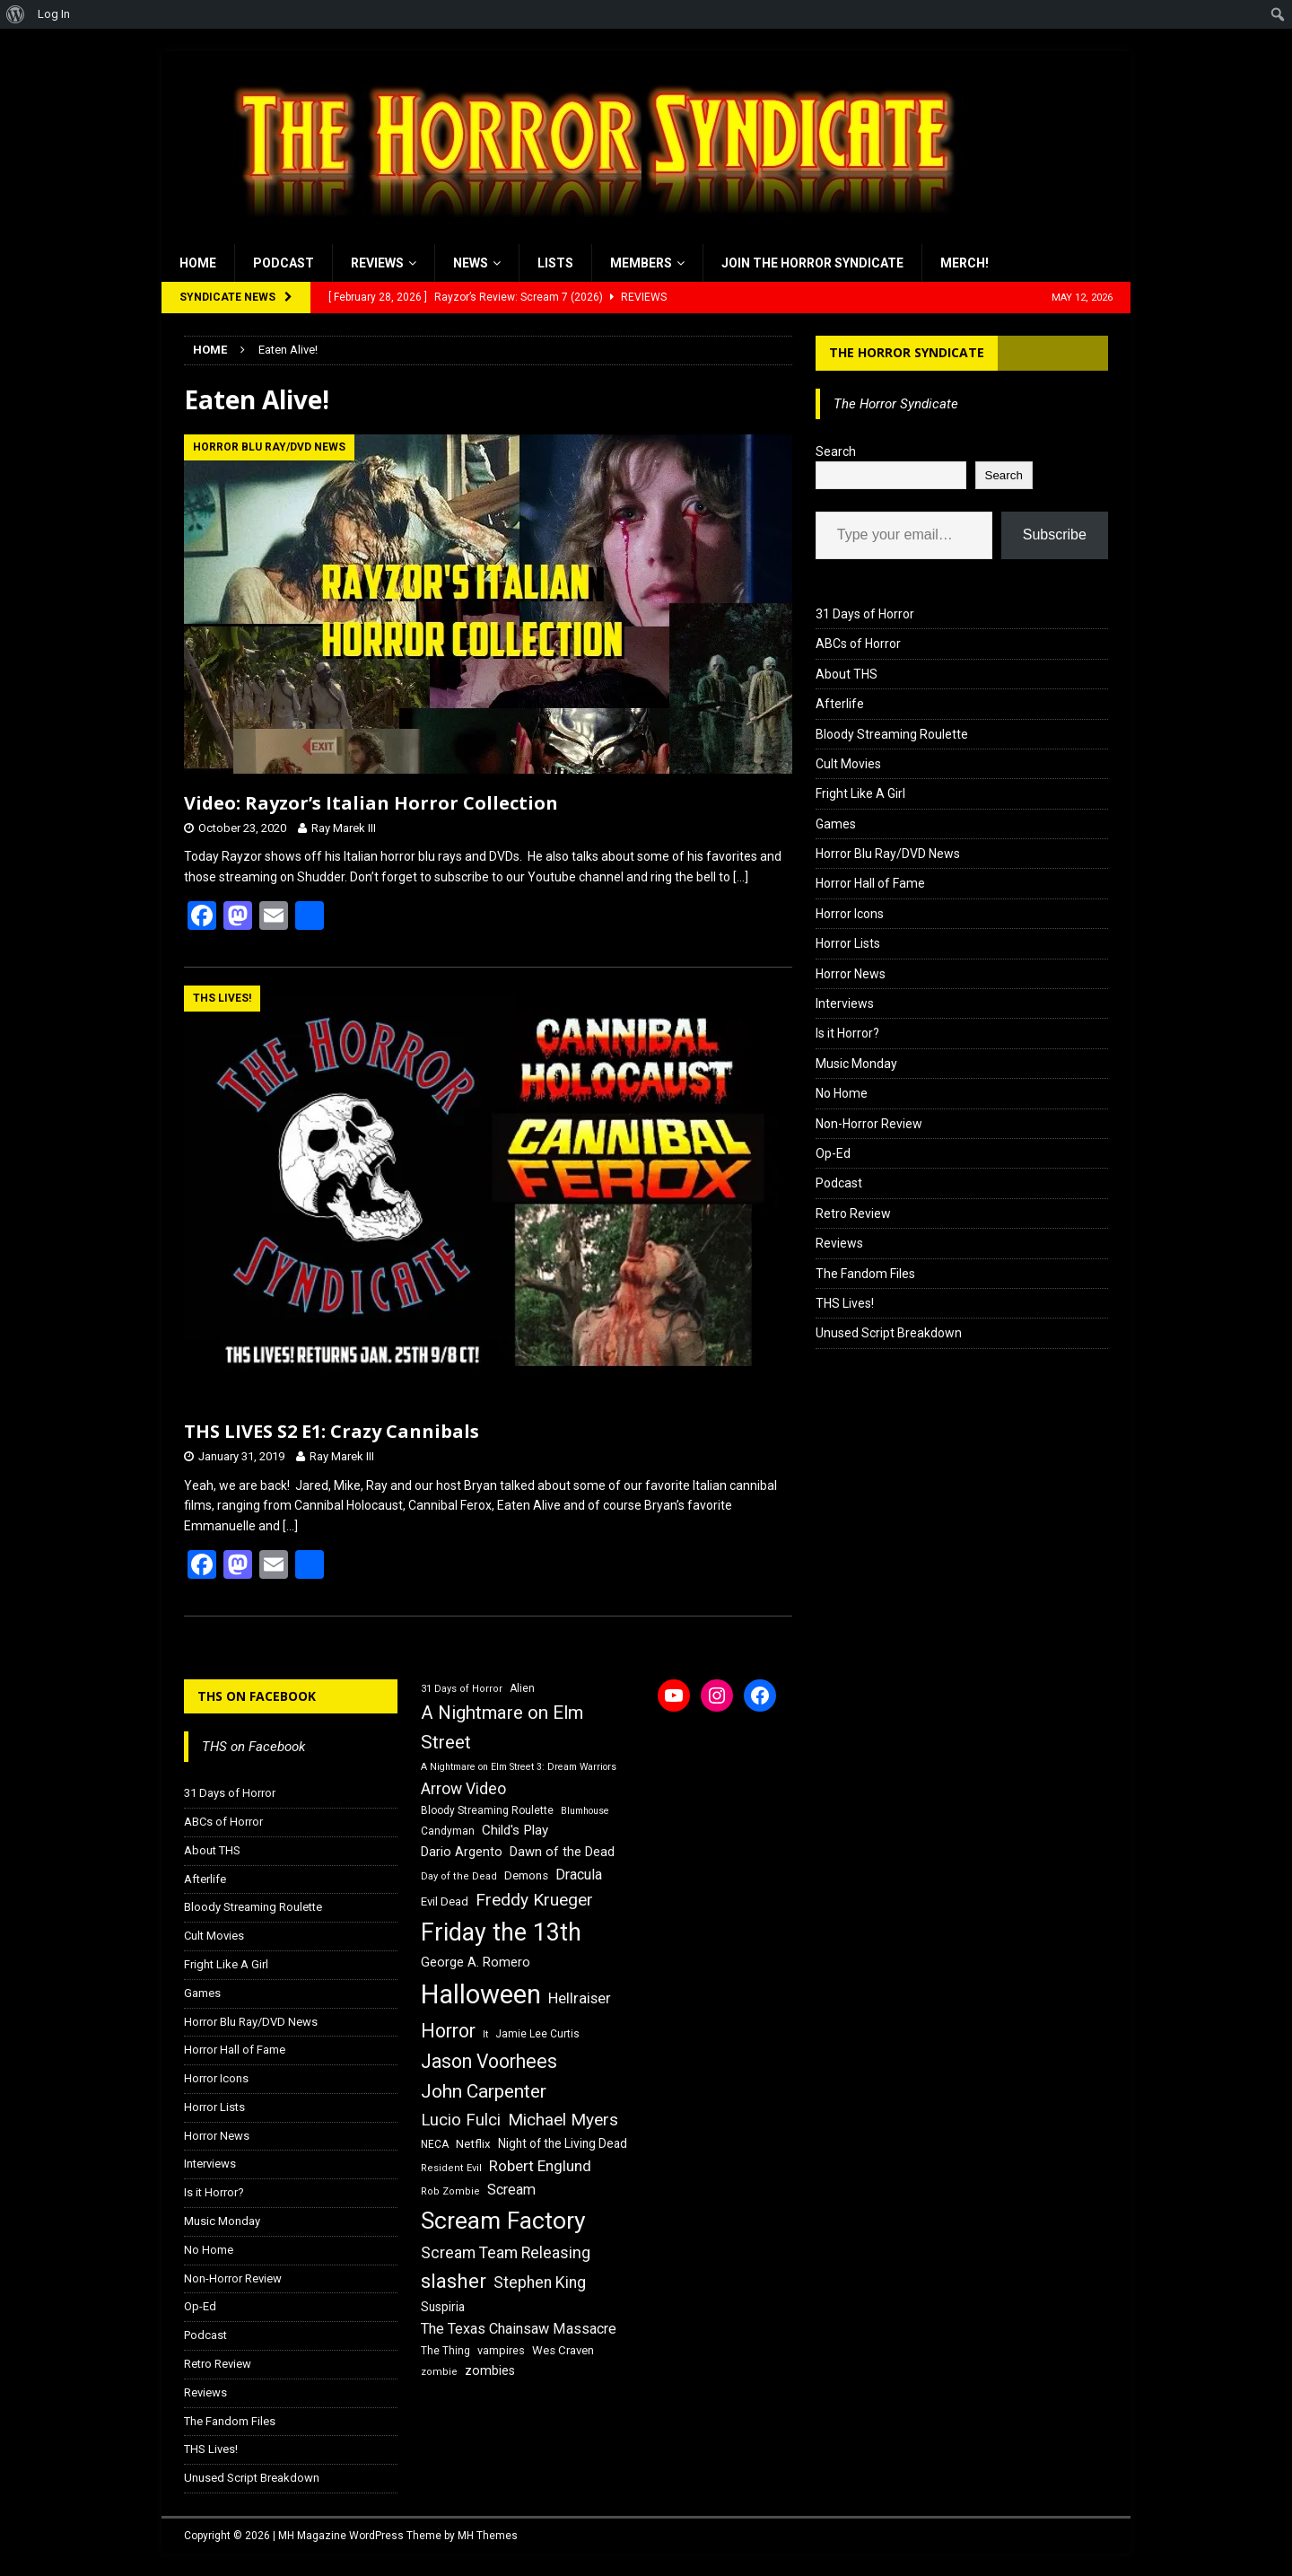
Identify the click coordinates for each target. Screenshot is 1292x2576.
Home (197, 263)
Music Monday (856, 1063)
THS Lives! (845, 1303)
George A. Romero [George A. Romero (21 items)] (475, 1962)
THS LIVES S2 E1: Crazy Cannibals (331, 1431)
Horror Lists (848, 943)
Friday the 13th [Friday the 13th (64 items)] (501, 1932)
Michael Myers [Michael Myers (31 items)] (563, 2119)
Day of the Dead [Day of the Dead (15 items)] (459, 1876)
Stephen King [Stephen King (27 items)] (539, 2282)
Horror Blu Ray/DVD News (888, 853)
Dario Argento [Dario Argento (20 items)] (461, 1851)
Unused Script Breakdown (889, 1333)
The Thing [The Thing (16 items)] (445, 2350)
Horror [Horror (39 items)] (448, 2031)
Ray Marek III (343, 828)
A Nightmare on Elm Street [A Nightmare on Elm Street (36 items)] (502, 1727)
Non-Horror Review (869, 1124)
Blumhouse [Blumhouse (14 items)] (585, 1811)
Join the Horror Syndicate (812, 263)
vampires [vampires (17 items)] (501, 2350)
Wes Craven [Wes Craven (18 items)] (563, 2350)
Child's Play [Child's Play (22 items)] (515, 1830)
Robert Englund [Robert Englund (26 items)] (540, 2166)
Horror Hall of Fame (870, 883)
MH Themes (488, 2535)
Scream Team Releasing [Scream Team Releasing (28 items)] (505, 2252)
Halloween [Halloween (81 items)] (481, 1994)
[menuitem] (15, 14)
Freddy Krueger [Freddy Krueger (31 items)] (534, 1899)
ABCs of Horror (858, 643)
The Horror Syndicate (906, 352)
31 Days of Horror (865, 614)
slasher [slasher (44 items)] (453, 2281)
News (470, 263)
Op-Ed (833, 1153)
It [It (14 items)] (485, 2034)
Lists (555, 263)
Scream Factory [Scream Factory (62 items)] (503, 2220)
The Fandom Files (865, 1273)
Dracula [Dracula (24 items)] (578, 1874)
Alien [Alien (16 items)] (522, 1688)
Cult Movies (848, 764)
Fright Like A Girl (860, 793)
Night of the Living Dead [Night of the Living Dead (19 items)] (562, 2143)
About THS (846, 674)
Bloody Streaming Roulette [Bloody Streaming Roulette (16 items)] (487, 1810)
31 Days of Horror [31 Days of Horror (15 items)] (461, 1689)
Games (836, 824)
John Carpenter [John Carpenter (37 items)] (483, 2091)
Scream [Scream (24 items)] (511, 2189)
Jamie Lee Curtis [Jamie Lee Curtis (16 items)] (537, 2034)
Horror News (851, 974)
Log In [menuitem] (54, 14)
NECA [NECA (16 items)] (435, 2144)
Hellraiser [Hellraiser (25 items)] (579, 1998)
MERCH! (964, 263)
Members (641, 263)
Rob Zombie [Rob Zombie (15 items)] (450, 2191)
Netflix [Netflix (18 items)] (473, 2144)
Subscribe (1055, 534)
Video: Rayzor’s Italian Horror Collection (371, 803)
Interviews (845, 1003)
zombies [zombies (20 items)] (490, 2370)
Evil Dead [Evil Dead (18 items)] (444, 1901)
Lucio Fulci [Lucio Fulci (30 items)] (461, 2120)
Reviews (377, 263)
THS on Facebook (256, 1695)
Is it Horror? (847, 1033)
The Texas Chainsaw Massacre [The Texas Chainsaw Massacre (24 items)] (518, 2328)
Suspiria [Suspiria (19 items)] (443, 2307)
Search (836, 451)
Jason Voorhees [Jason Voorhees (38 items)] (489, 2061)
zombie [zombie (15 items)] (439, 2372)
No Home (842, 1093)
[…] (740, 877)
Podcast (283, 263)
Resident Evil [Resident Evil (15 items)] (451, 2168)
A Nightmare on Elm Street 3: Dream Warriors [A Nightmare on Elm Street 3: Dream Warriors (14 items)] (518, 1767)
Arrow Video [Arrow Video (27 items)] (463, 1789)
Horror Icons (850, 914)
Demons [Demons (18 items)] (526, 1875)
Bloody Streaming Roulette (892, 734)
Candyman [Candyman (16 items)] (448, 1831)
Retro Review (853, 1213)
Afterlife (840, 704)
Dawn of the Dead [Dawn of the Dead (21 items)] (562, 1852)
